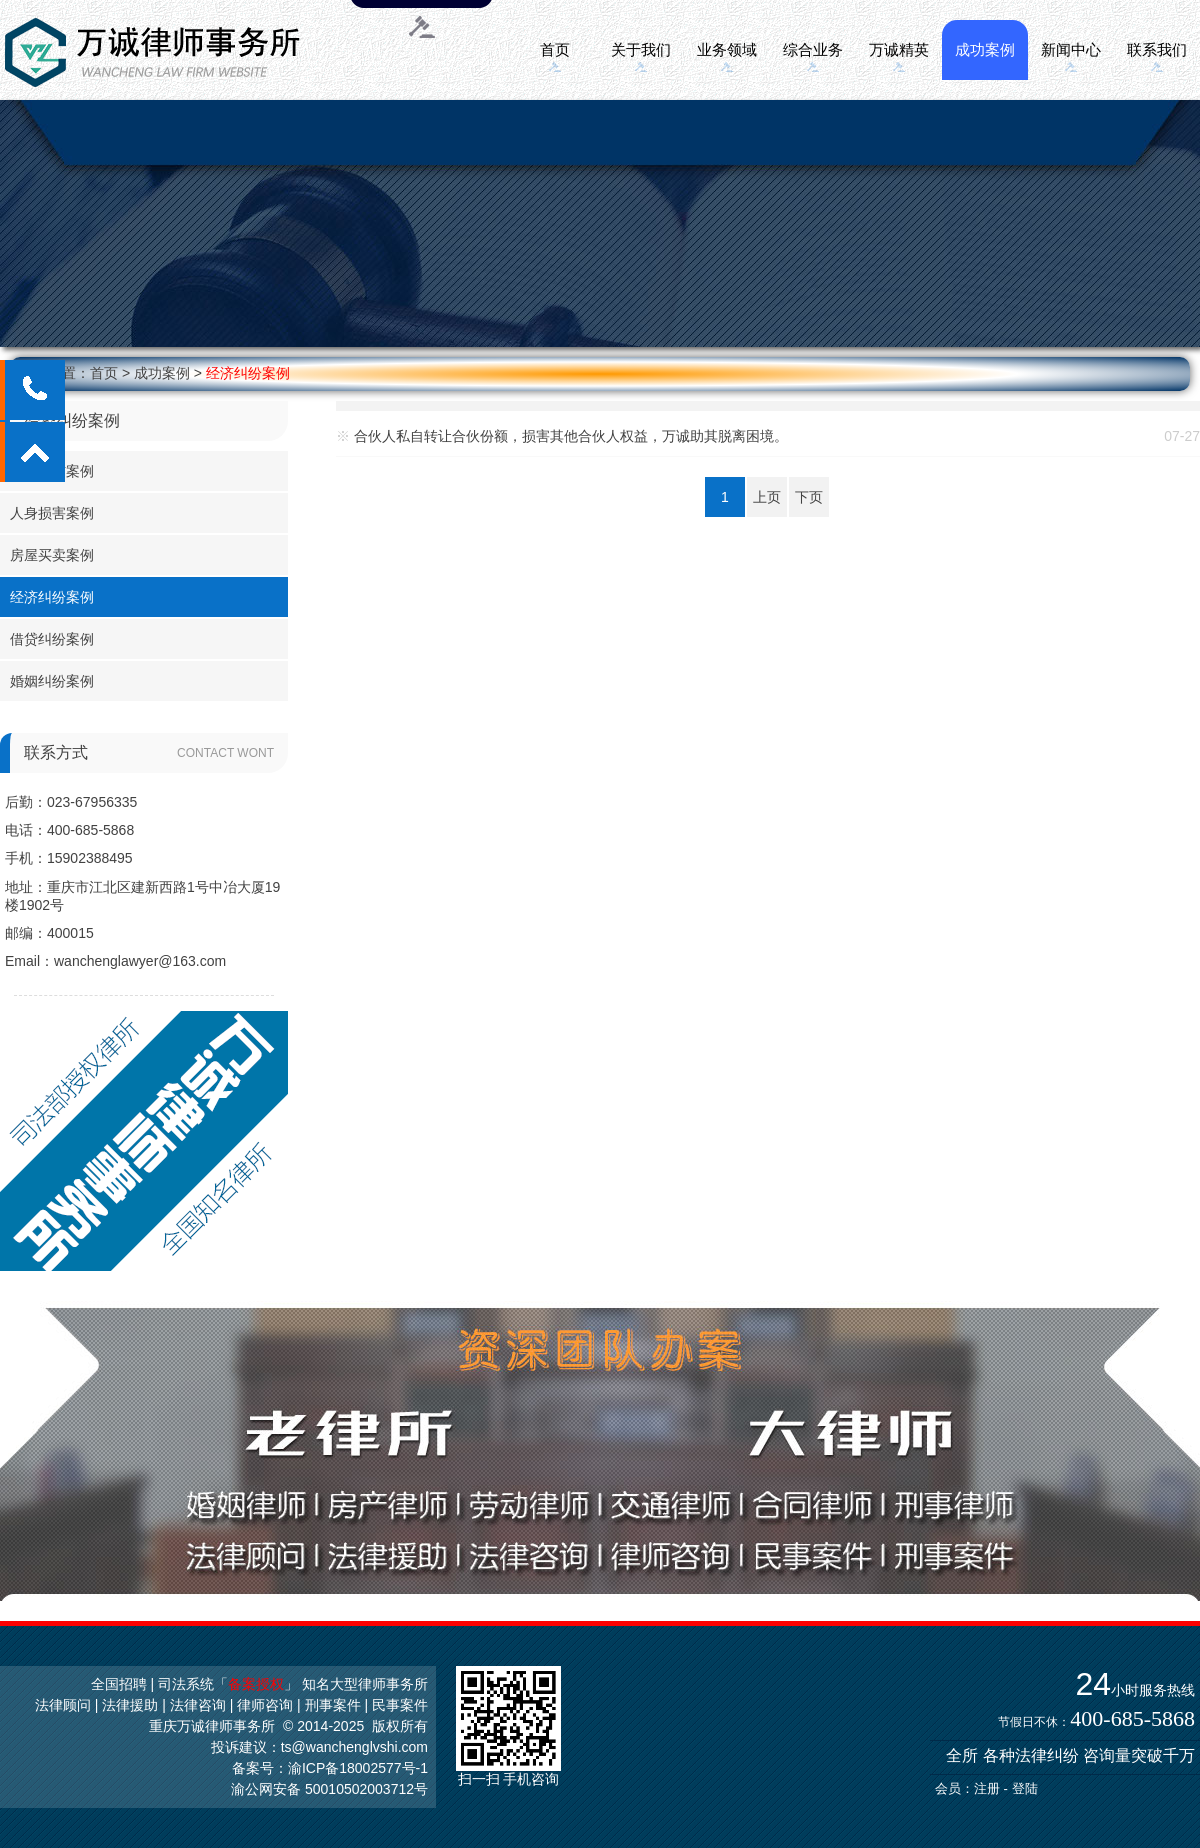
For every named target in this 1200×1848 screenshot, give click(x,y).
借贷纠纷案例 (52, 639)
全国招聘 (119, 1684)
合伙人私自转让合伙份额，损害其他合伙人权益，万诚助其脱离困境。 (571, 436)
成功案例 (985, 49)
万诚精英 (899, 49)
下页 (809, 497)
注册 (987, 1788)
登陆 (1025, 1788)
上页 (767, 497)
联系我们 (1157, 49)
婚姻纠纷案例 (52, 681)
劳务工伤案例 (52, 471)
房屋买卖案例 (52, 555)
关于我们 (641, 49)
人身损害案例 (52, 513)
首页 (555, 49)
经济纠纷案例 (248, 373)
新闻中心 (1071, 49)
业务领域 (727, 49)
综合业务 (813, 49)
